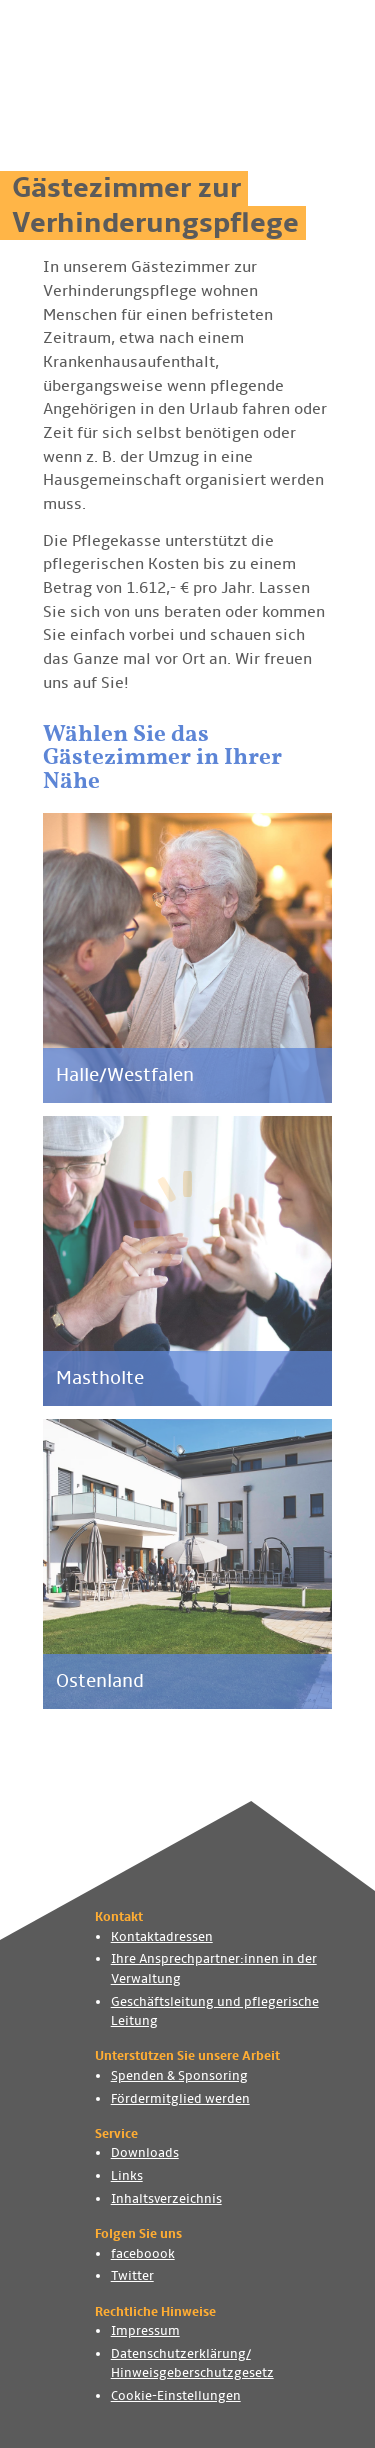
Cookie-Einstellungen (176, 2395)
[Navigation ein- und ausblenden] (320, 40)
